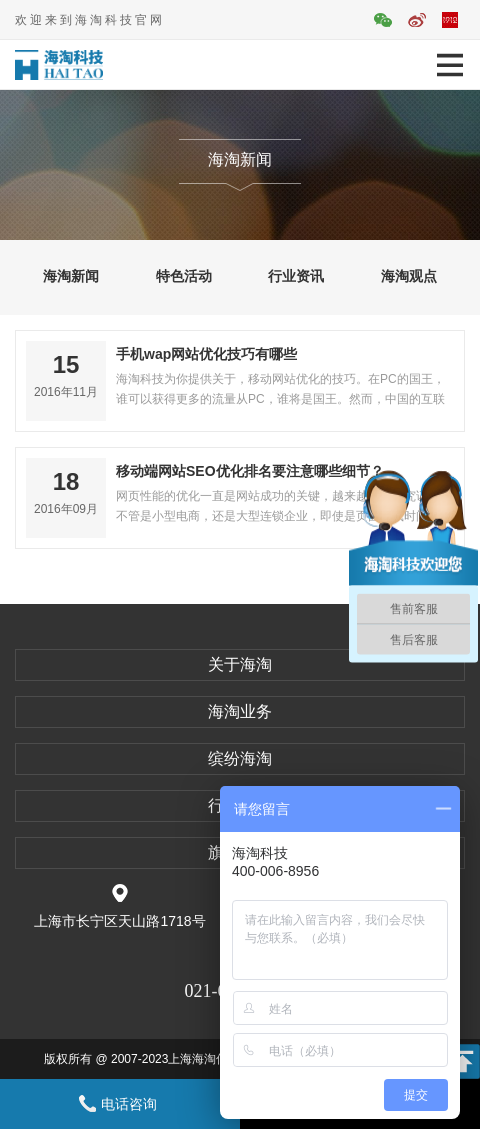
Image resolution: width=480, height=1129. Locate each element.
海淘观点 (409, 276)
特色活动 (184, 276)
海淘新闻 (71, 276)
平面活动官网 (450, 20)
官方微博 (417, 20)
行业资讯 (296, 276)
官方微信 (383, 20)
